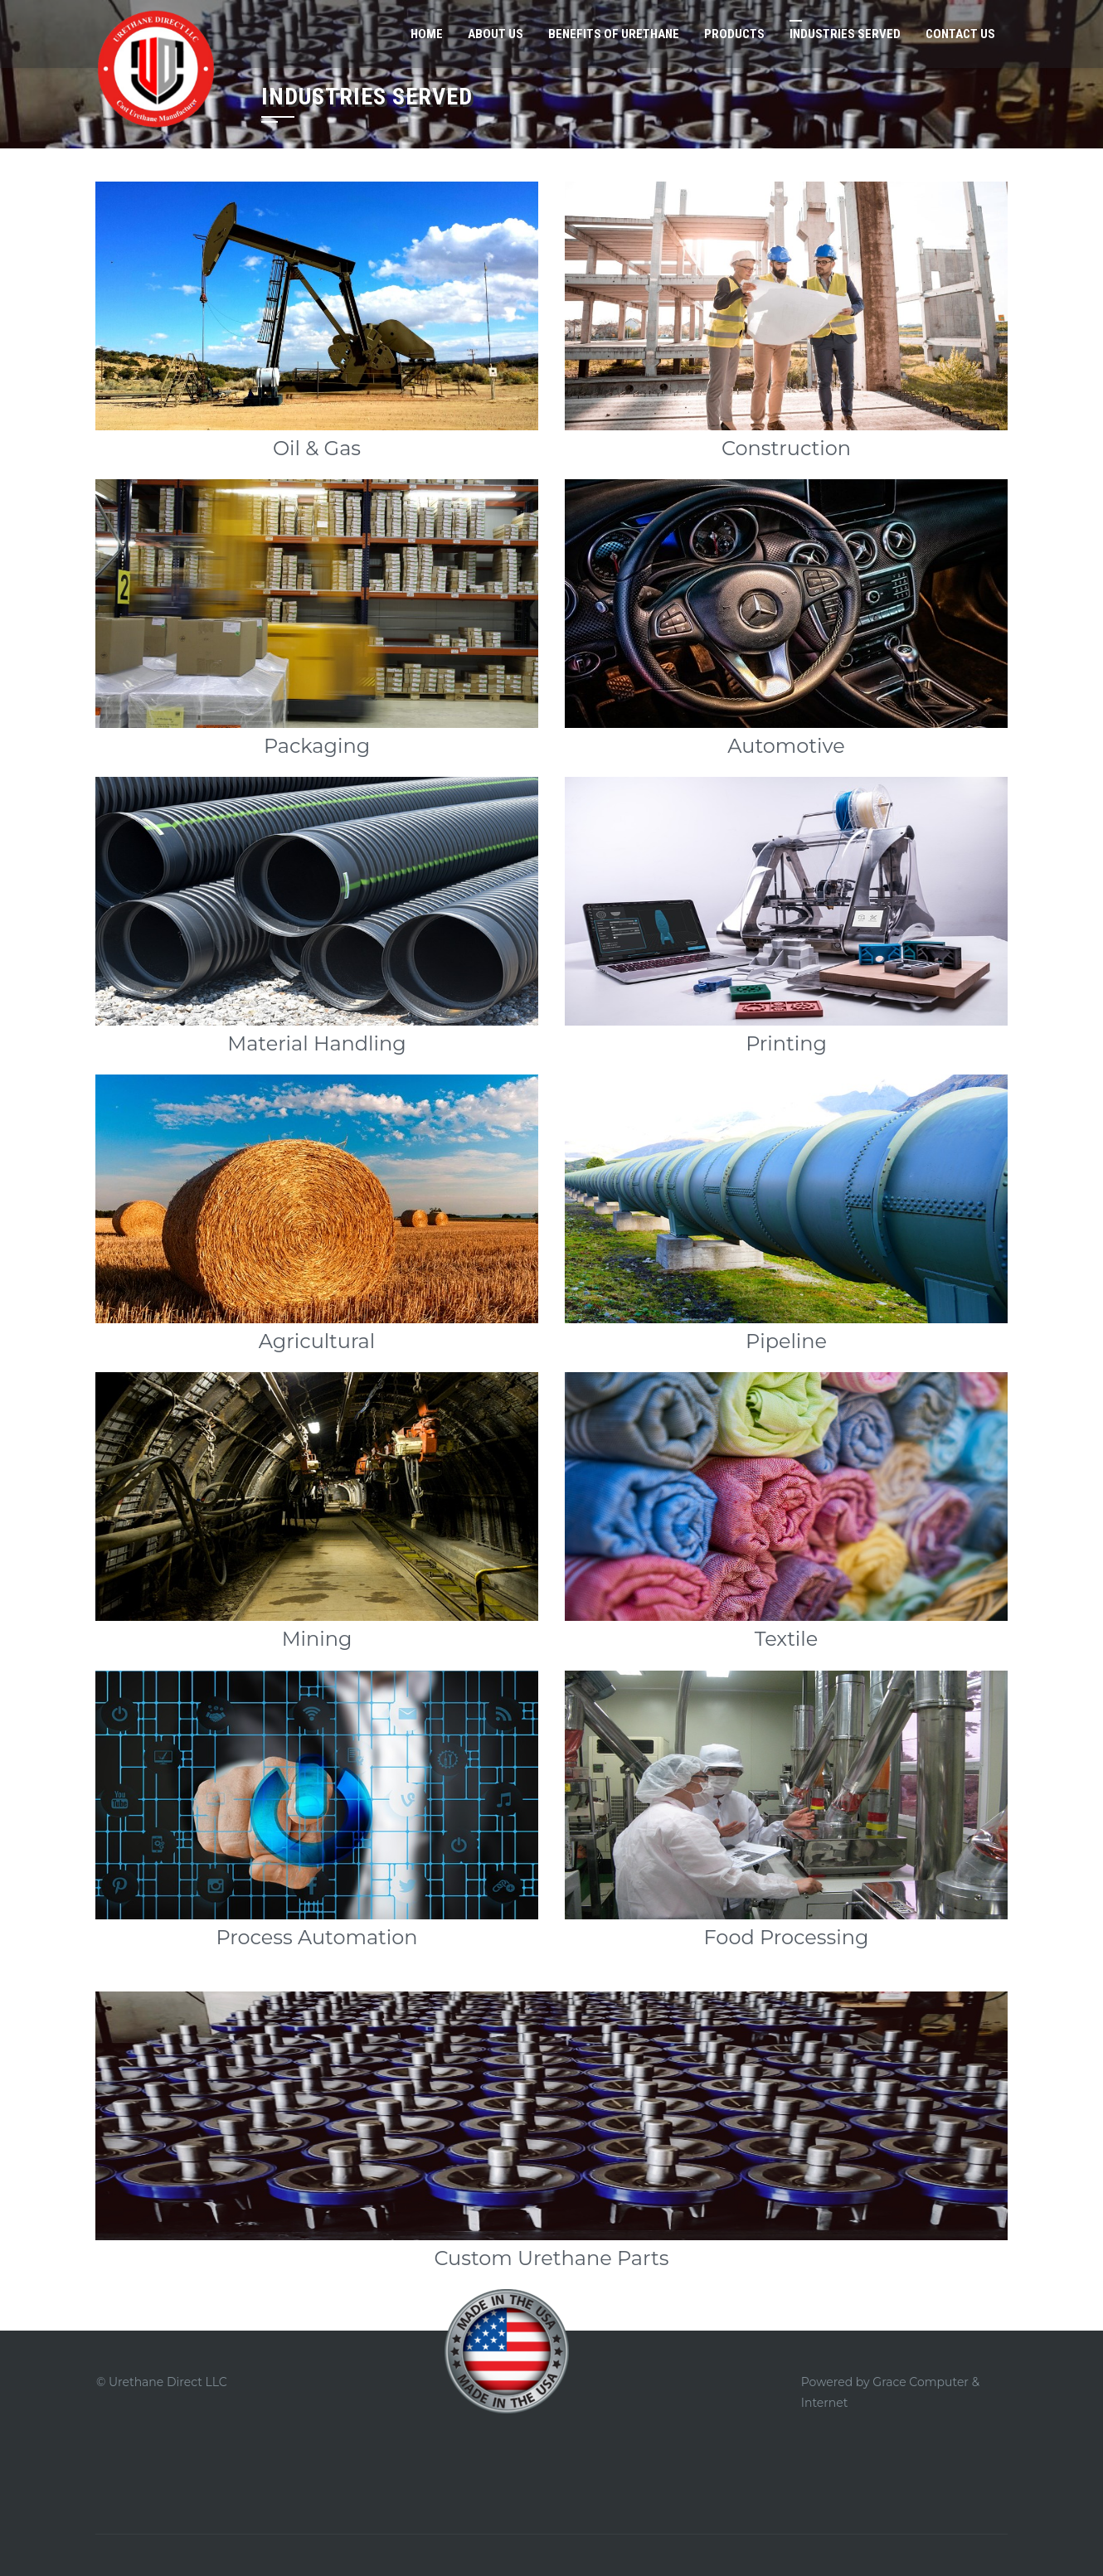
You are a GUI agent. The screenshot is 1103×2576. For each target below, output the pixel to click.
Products (734, 34)
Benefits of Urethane (613, 34)
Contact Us (960, 34)
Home (427, 34)
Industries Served (845, 34)
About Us (495, 34)
